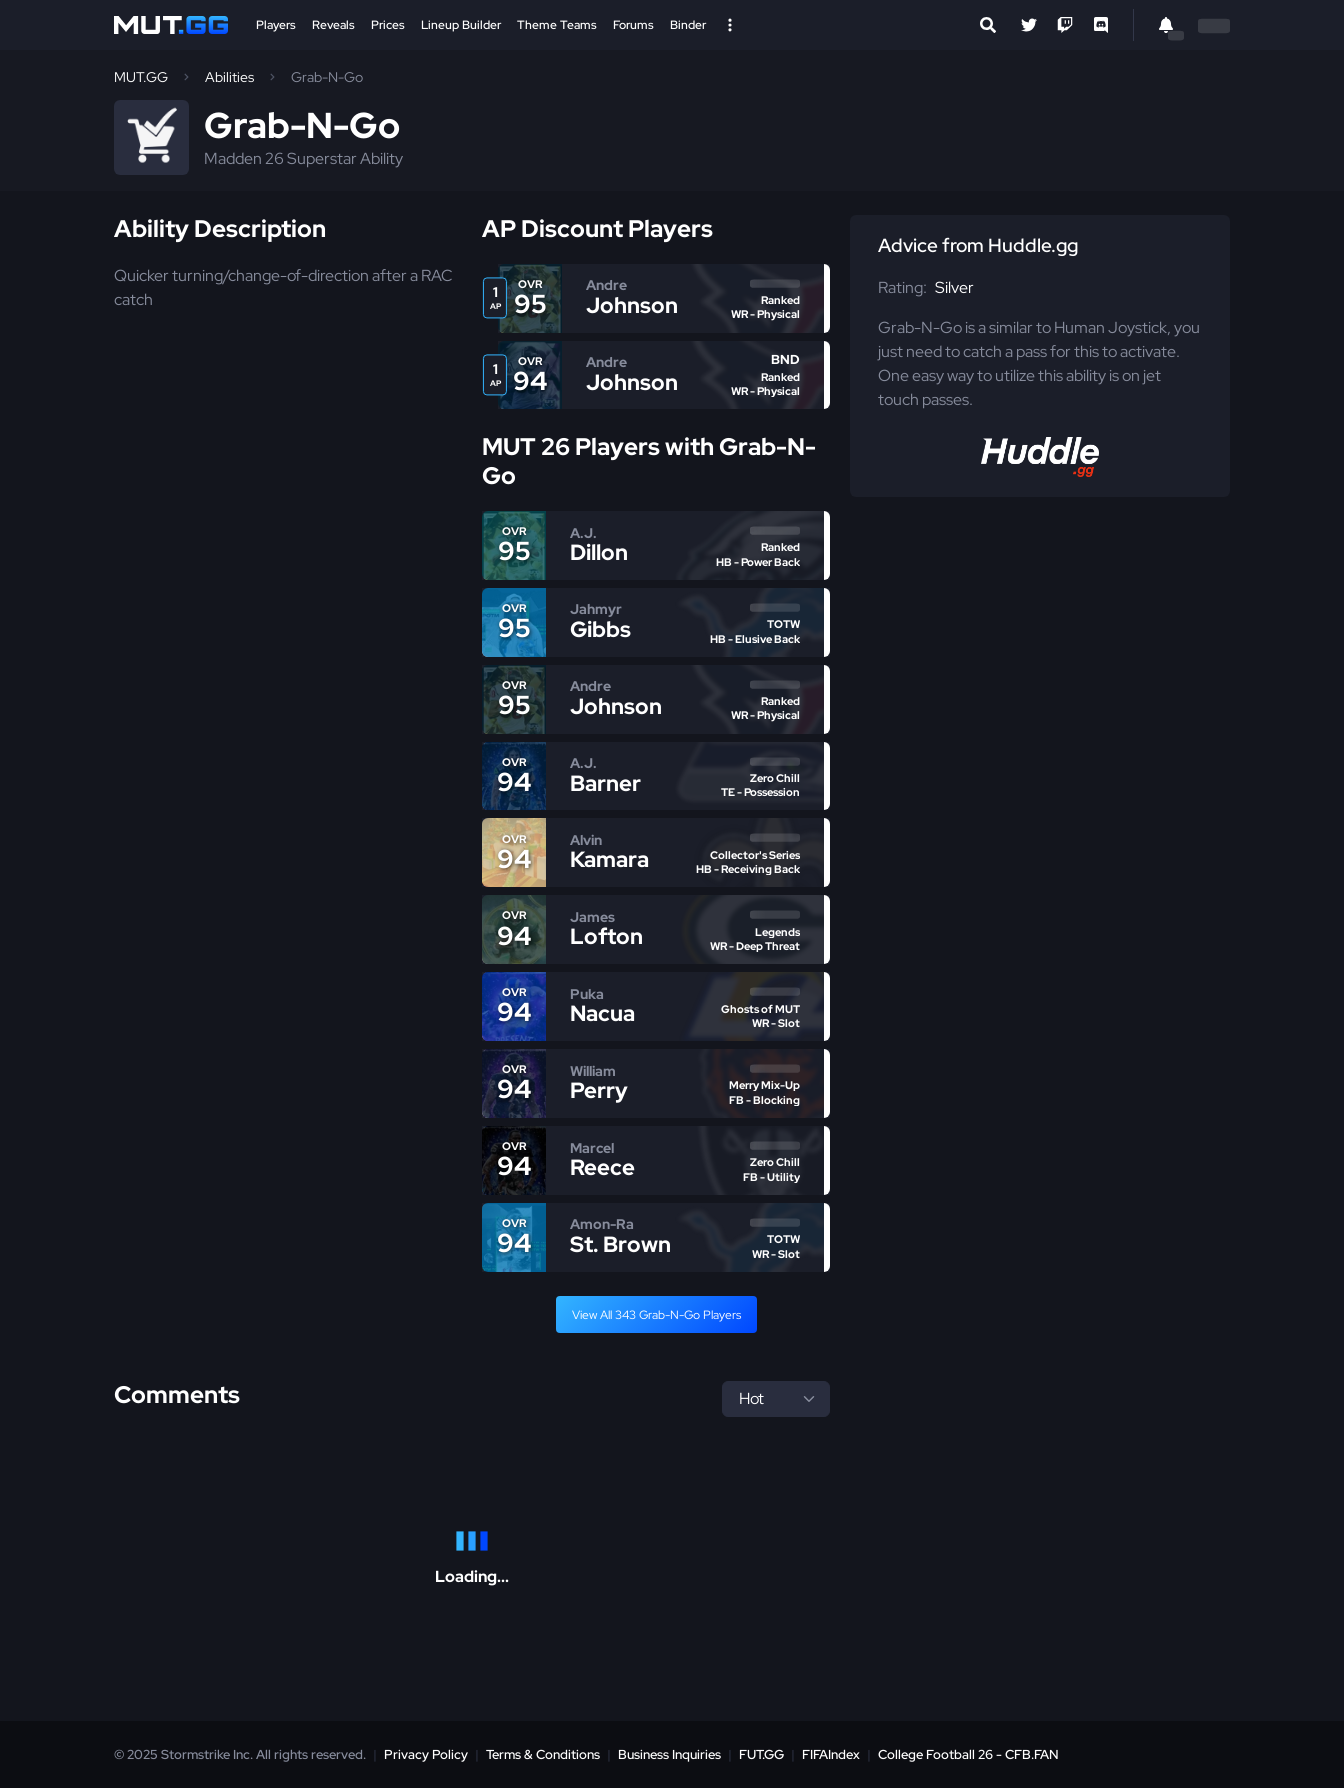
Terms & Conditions (543, 1754)
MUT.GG (141, 77)
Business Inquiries (669, 1754)
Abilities (229, 77)
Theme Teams (557, 25)
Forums (633, 25)
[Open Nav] (730, 25)
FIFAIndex (831, 1754)
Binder (688, 25)
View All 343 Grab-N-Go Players (656, 1315)
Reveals (333, 25)
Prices (388, 25)
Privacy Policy (426, 1754)
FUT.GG (761, 1754)
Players (276, 25)
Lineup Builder (461, 25)
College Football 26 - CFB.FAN (968, 1754)
